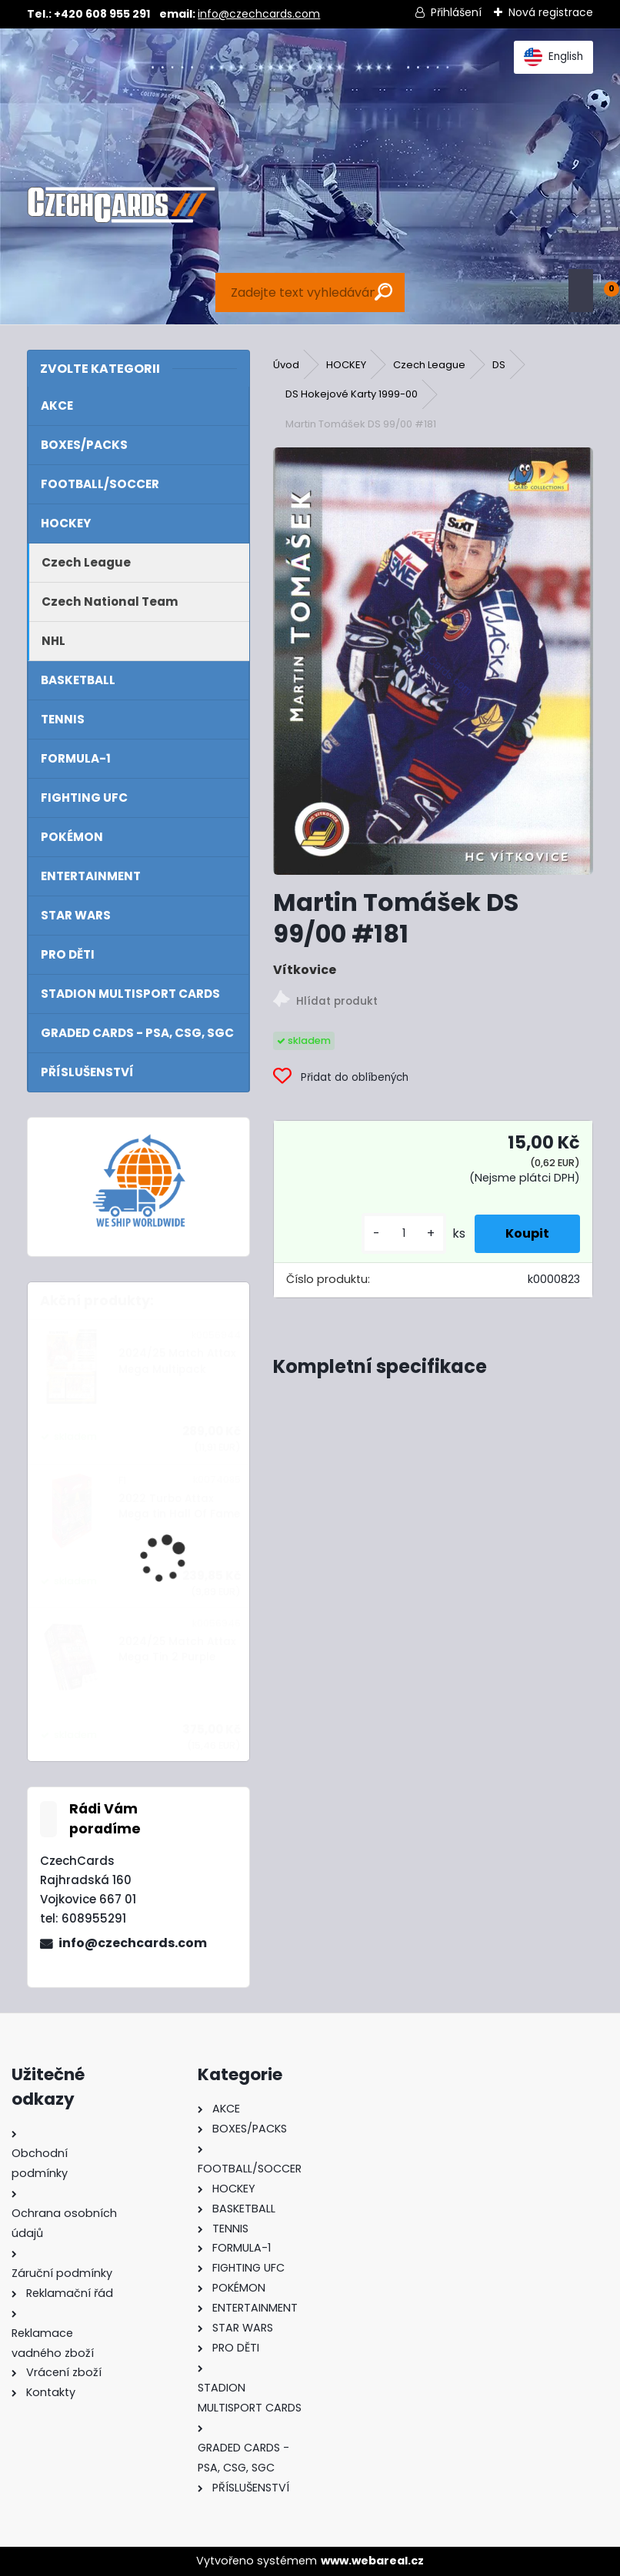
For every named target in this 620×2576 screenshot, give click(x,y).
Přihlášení (456, 12)
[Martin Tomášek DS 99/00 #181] (432, 661)
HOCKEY (346, 364)
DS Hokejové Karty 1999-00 (351, 394)
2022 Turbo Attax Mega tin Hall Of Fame (179, 1506)
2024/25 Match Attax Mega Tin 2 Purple (177, 1649)
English (553, 57)
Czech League (429, 364)
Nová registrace (550, 12)
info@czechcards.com (259, 14)
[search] (383, 292)
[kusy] (404, 1233)
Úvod (286, 364)
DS (498, 364)
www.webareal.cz (372, 2560)
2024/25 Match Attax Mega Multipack (177, 1361)
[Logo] (121, 205)
